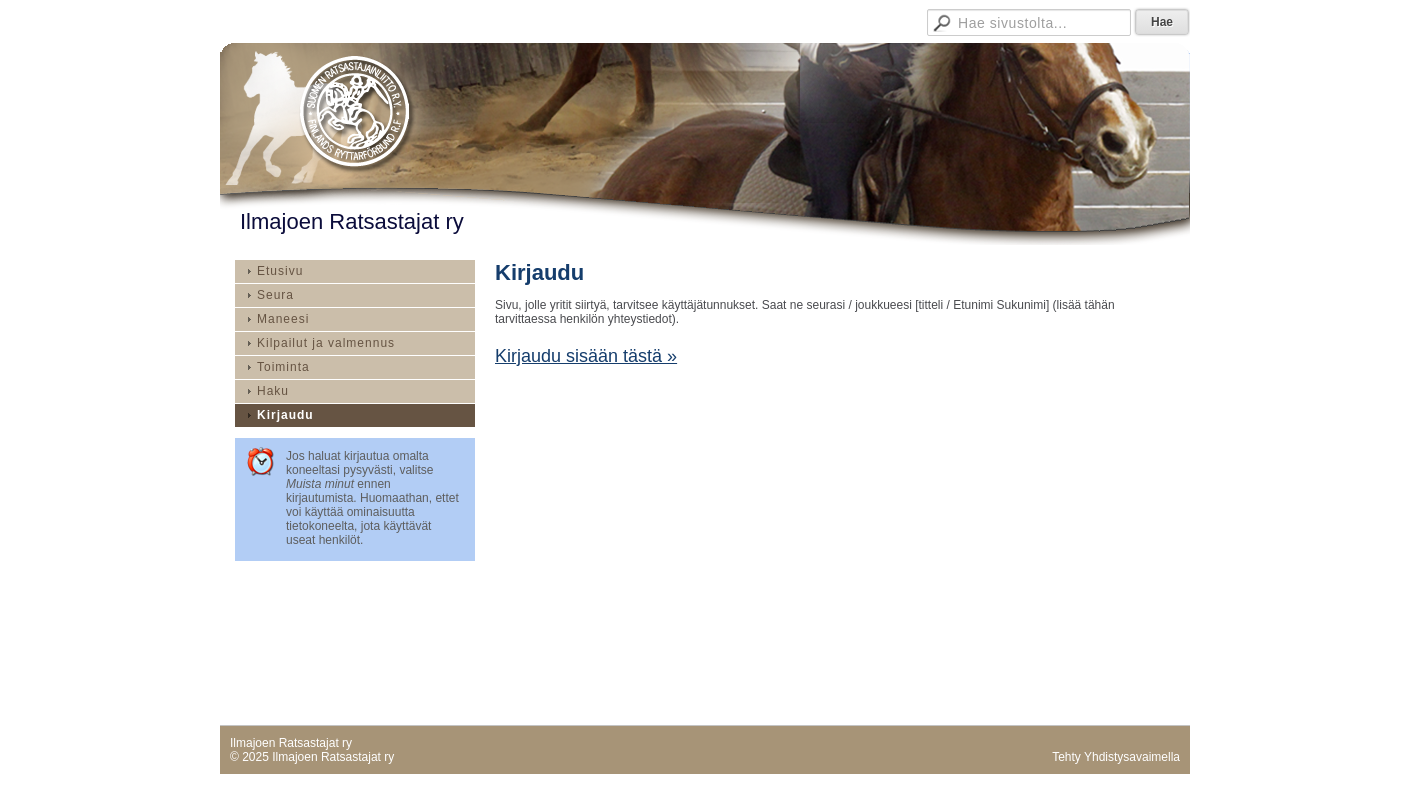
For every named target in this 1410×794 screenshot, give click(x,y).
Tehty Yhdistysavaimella (1116, 757)
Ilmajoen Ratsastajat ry (352, 221)
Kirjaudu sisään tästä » (586, 356)
